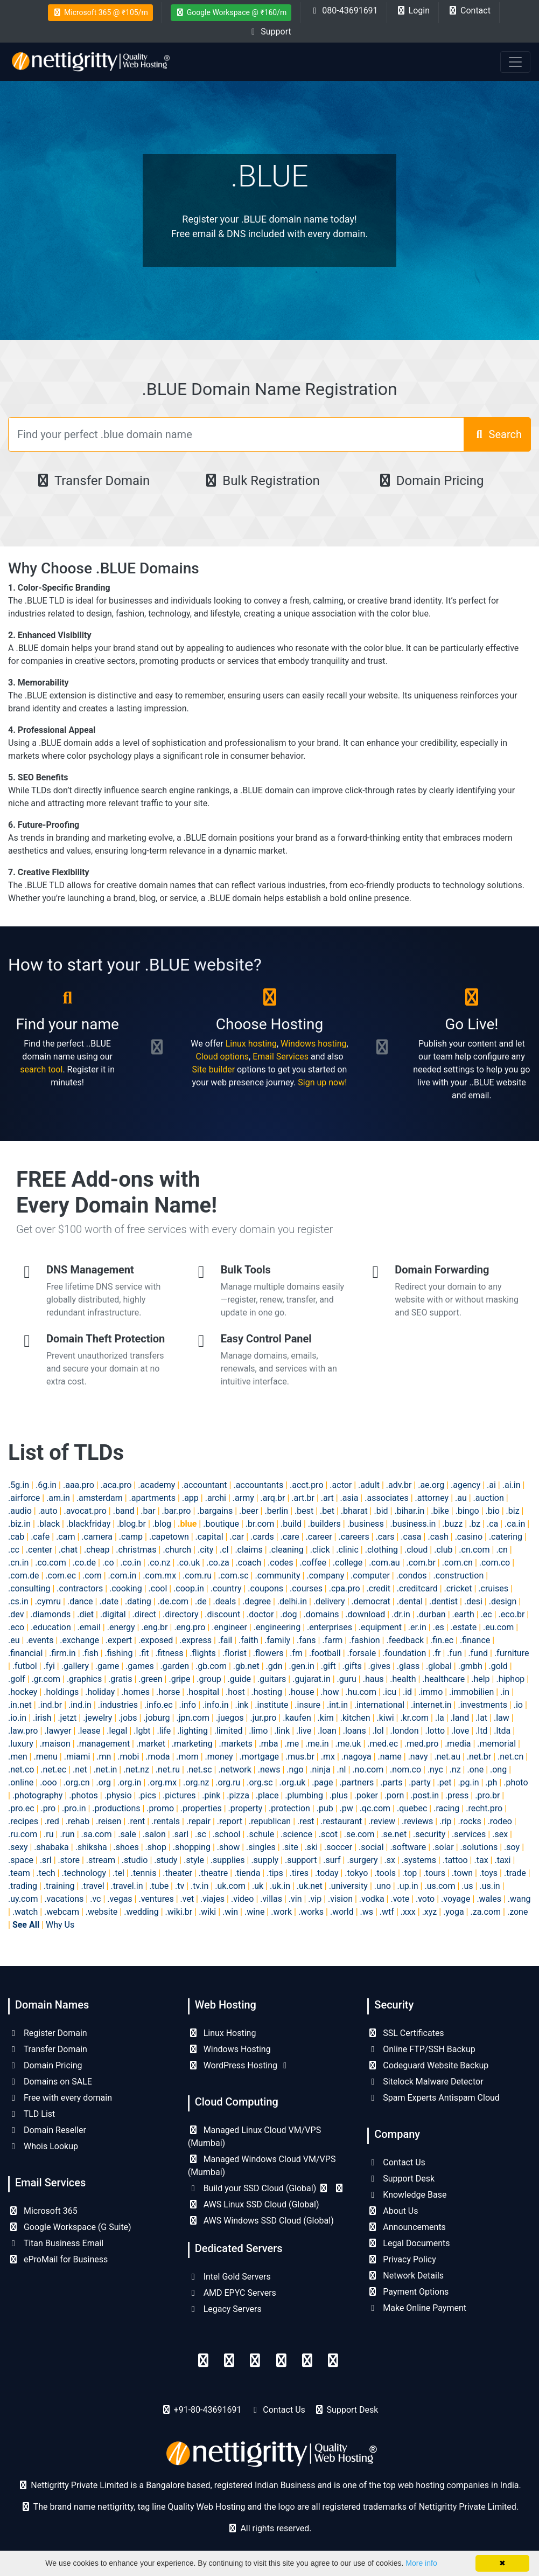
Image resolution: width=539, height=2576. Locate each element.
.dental (410, 1601)
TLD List (31, 2114)
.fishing (119, 1653)
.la (439, 1718)
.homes (135, 1692)
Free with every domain (60, 2098)
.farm (332, 1640)
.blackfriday (88, 1524)
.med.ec (382, 1744)
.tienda (247, 1873)
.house (301, 1692)
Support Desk (401, 2178)
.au (461, 1498)
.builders (324, 1524)
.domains (321, 1614)
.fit (144, 1653)
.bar (148, 1511)
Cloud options (222, 1056)
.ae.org (431, 1485)
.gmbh (470, 1666)
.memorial (496, 1744)
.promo (160, 1808)
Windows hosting (313, 1043)
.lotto (435, 1731)
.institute (271, 1705)
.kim (326, 1718)
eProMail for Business (58, 2259)
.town (462, 1873)
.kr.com (414, 1718)
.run (67, 1834)
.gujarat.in (311, 1679)
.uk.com (230, 1886)
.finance (475, 1640)
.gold (498, 1666)
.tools (385, 1873)
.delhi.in (292, 1601)
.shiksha (91, 1847)
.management (103, 1744)
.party (420, 1782)
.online (20, 1782)
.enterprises (329, 1627)
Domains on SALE (50, 2081)
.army (243, 1498)
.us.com (439, 1886)
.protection (289, 1808)
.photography (37, 1795)
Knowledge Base (406, 2195)
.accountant (204, 1485)
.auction (488, 1498)
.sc (200, 1834)
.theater (177, 1873)
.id (407, 1692)
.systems (419, 1860)
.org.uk (292, 1782)
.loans (354, 1731)
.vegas (119, 1899)
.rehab (77, 1821)
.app (190, 1498)
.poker (366, 1795)
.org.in (129, 1782)
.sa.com (96, 1834)
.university (348, 1886)
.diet (85, 1614)
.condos (411, 1575)
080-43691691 (343, 10)
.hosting (266, 1692)
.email (89, 1627)
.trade (515, 1873)
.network (234, 1769)
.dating (138, 1601)
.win (230, 1912)
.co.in (130, 1562)
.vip (314, 1899)
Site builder (213, 1069)
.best (304, 1511)
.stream (100, 1860)
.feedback (405, 1640)
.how (329, 1692)
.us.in (489, 1886)
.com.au (384, 1562)
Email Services (281, 1056)
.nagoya (356, 1756)
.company (325, 1575)
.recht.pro (484, 1808)
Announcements (406, 2227)
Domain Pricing (430, 480)
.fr (436, 1653)
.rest (305, 1821)
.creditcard (417, 1588)
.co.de (84, 1562)
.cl (224, 1550)
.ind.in (80, 1705)
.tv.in (199, 1886)
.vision (340, 1899)
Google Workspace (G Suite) (69, 2227)
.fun (454, 1653)
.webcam (61, 1912)
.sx (389, 1860)
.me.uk (348, 1744)
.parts (391, 1782)
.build (291, 1524)
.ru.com (22, 1834)
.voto (425, 1899)
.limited (228, 1731)
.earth (463, 1614)
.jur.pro (263, 1718)
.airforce (24, 1498)
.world (342, 1912)
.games (139, 1666)
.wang (519, 1899)
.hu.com (360, 1692)
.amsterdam (99, 1498)
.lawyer (57, 1731)
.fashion (364, 1640)
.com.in (122, 1575)
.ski (311, 1847)
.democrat (371, 1601)
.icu (389, 1692)
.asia (349, 1498)
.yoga (453, 1912)
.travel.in (126, 1886)
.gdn (274, 1666)
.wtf (387, 1912)
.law (501, 1718)
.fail (225, 1640)
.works (311, 1912)
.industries (118, 1705)
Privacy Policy (401, 2259)
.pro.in (74, 1808)
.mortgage (259, 1756)
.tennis (144, 1873)
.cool (158, 1588)
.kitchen (355, 1718)
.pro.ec (21, 1808)
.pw (346, 1808)
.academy (156, 1485)
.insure (307, 1705)
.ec (486, 1614)
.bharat (354, 1511)
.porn (394, 1795)
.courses (306, 1588)
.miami (77, 1756)
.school (227, 1834)
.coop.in (188, 1588)
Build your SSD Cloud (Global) (266, 2188)
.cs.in (18, 1601)
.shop (155, 1847)
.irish (42, 1718)
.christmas (136, 1550)
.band (124, 1511)
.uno (382, 1886)
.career (319, 1537)
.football (325, 1653)
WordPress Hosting (239, 2065)
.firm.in (62, 1653)
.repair (198, 1821)
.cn (501, 1550)
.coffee (312, 1562)
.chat (68, 1550)
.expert (119, 1640)
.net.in (105, 1769)
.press (456, 1795)
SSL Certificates (405, 2033)
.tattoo (455, 1860)
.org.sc (259, 1782)
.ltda (502, 1731)
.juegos (230, 1718)
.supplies (228, 1860)
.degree (256, 1601)
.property (245, 1808)
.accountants (258, 1485)
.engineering (277, 1627)
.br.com (260, 1524)
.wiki (207, 1912)
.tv (179, 1886)
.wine (254, 1912)
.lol (378, 1731)
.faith (248, 1640)
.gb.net (246, 1666)
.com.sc (233, 1575)
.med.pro (421, 1744)
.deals (224, 1601)
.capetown (169, 1537)
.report (229, 1821)
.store (69, 1860)
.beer (248, 1511)
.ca (492, 1524)
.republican (270, 1821)
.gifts (352, 1666)
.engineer (229, 1627)
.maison (55, 1744)
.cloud (416, 1550)
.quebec (412, 1808)
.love (460, 1731)
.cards (262, 1537)
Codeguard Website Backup (427, 2065)
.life (164, 1731)
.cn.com (474, 1550)
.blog (161, 1524)
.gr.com (46, 1679)
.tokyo (356, 1873)
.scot (328, 1834)
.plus (339, 1795)
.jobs (127, 1718)
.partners (356, 1782)
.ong (498, 1769)
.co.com (50, 1562)
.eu (14, 1640)
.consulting (29, 1588)
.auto (48, 1511)
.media (458, 1744)
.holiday (100, 1692)
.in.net (20, 1705)
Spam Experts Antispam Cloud (433, 2098)
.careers (353, 1537)
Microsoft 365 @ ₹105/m (100, 12)
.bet (327, 1511)
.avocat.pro (85, 1511)
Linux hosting (251, 1043)
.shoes (126, 1847)
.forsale (361, 1653)
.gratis (120, 1679)
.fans (306, 1640)
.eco (16, 1627)
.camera (97, 1537)
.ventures (155, 1899)
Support (269, 31)
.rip (445, 1821)
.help (480, 1679)
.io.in (17, 1718)
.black (48, 1524)
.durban (431, 1614)
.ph (491, 1782)
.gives (379, 1666)
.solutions (479, 1847)
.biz (513, 1511)
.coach (249, 1562)
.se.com (359, 1834)
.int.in (337, 1705)
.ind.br (50, 1705)
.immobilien (471, 1692)
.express (195, 1640)
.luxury (20, 1744)
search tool (41, 1069)
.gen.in (301, 1666)
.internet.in (431, 1705)
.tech (46, 1873)
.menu (45, 1756)
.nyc (435, 1769)
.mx (328, 1756)
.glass (408, 1666)
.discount (222, 1614)
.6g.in (46, 1485)
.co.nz (159, 1562)
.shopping (192, 1847)
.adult (369, 1485)
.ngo (294, 1769)
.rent (136, 1821)
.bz (474, 1524)
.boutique (221, 1524)
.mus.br (299, 1756)
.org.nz (196, 1782)
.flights (202, 1653)
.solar (443, 1847)
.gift (328, 1666)
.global (439, 1666)
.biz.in (19, 1524)
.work (281, 1912)
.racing (446, 1808)
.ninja (320, 1769)
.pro (48, 1808)
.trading (22, 1886)
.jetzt (67, 1718)
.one (475, 1769)
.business (365, 1524)
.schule (260, 1834)
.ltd (481, 1731)
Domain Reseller (47, 2130)
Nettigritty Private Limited (467, 2507)
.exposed (155, 1640)
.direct (144, 1614)
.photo (515, 1782)
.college (347, 1562)
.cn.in (18, 1562)
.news (269, 1769)
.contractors (80, 1588)
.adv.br (398, 1485)
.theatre (213, 1873)
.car (236, 1537)
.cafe (40, 1537)
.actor (341, 1485)
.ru (48, 1834)
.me (291, 1744)
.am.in (58, 1498)
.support (301, 1860)
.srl (46, 1860)
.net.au (447, 1756)
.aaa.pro (78, 1485)
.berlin (276, 1511)
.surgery (362, 1860)
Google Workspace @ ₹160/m (231, 12)
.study (165, 1860)
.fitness (169, 1653)
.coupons (265, 1588)
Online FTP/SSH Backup (421, 2049)
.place (267, 1795)
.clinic (347, 1550)
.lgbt (142, 1731)
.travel (92, 1886)
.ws (367, 1912)
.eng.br (154, 1627)
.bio (493, 1511)
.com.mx (159, 1575)
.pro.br (487, 1795)
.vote (399, 1899)
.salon (154, 1834)
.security (429, 1834)
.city (205, 1550)
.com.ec (60, 1575)
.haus (373, 1679)
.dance (80, 1601)
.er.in (417, 1627)
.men (17, 1756)
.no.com (367, 1769)
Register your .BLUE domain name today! (269, 219)
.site (290, 1847)
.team (19, 1873)
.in (504, 1692)
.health (403, 1679)
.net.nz (136, 1769)
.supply (264, 1860)
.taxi (502, 1860)
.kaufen (297, 1718)
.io (518, 1705)
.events (39, 1640)
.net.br (479, 1756)
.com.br (421, 1562)
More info (421, 2563)
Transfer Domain (92, 480)
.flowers (268, 1653)
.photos (83, 1795)
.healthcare (443, 1679)
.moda (157, 1756)
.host (235, 1692)
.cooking (125, 1588)
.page (322, 1782)
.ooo (48, 1782)
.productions (116, 1808)
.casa (411, 1537)
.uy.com (23, 1899)
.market (150, 1744)
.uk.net (310, 1886)
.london (404, 1731)
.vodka (371, 1899)
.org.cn (77, 1782)
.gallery (75, 1666)
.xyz (429, 1912)
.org (103, 1782)
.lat (481, 1718)
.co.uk (188, 1562)
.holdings (61, 1692)
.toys (488, 1873)
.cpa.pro (344, 1588)
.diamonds (50, 1614)
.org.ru (227, 1782)
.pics (147, 1795)
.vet (187, 1899)
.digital (113, 1614)
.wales (489, 1899)
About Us (392, 2211)
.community (277, 1575)
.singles (261, 1847)
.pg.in (468, 1782)
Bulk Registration (261, 480)
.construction (458, 1575)
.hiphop (510, 1679)
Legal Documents (408, 2243)
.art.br (302, 1498)
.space (20, 1860)
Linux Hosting (222, 2033)
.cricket (458, 1588)
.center (39, 1550)
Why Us (60, 1925)
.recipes (23, 1821)
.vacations (63, 1899)
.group (209, 1679)
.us (467, 1886)
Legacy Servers (225, 2309)
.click (320, 1550)
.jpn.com (192, 1718)
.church (177, 1550)
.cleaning (286, 1550)
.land (460, 1718)
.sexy (17, 1847)
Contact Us (396, 2162)
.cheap (97, 1550)
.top (409, 1873)
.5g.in (18, 1485)
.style (194, 1860)
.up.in (407, 1886)
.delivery (329, 1601)
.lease (89, 1731)
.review (381, 1821)
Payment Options (408, 2292)
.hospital (202, 1692)
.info (188, 1705)
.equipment (380, 1627)
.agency (465, 1485)
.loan (327, 1731)
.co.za (217, 1562)
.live (303, 1731)
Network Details (405, 2275)
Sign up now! (322, 1082)
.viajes (212, 1899)
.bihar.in (409, 1511)
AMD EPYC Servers (232, 2293)
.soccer (338, 1847)
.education (51, 1627)
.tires (299, 1873)
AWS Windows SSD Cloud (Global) (261, 2220)
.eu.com (498, 1627)
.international (379, 1705)
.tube (159, 1886)
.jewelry (97, 1718)
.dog (288, 1614)
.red (52, 1821)
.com (92, 1575)
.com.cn (457, 1562)
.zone (517, 1912)
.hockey (22, 1692)
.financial (25, 1653)
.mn (103, 1756)
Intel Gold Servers (229, 2277)
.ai (491, 1485)
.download (365, 1614)
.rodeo (500, 1821)
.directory (181, 1614)
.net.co (21, 1769)
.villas (271, 1899)
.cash (438, 1537)
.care (290, 1537)
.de (201, 1601)
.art (327, 1498)
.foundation (404, 1653)
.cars (384, 1537)
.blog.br (131, 1524)
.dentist (443, 1601)
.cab (16, 1537)
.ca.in (515, 1524)
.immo (430, 1692)
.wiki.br (179, 1912)
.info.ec (158, 1705)
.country (226, 1588)
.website (102, 1912)
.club (443, 1550)
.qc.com (375, 1808)
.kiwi (385, 1718)
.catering (505, 1537)
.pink (211, 1795)
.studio (135, 1860)
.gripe (179, 1679)
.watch (25, 1912)
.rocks (469, 1821)
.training (59, 1886)
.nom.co (405, 1769)
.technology (83, 1873)
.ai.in (511, 1485)
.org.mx (162, 1782)
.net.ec (53, 1769)
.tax (481, 1860)
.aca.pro (116, 1485)
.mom (187, 1756)
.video (242, 1899)
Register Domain (47, 2033)
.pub (325, 1808)
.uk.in (280, 1886)
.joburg (156, 1718)
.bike (440, 1511)
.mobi (128, 1756)
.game (107, 1666)
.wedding (141, 1912)
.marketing (192, 1744)
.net (80, 1769)
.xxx (408, 1912)
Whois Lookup (43, 2146)
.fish (90, 1653)
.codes (280, 1562)
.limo (258, 1731)
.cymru (48, 1601)
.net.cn (510, 1756)
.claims (248, 1550)
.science (296, 1834)
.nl (341, 1769)
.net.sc (199, 1769)
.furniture (511, 1653)
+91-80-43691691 (208, 2410)
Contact (469, 10)
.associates (387, 1498)
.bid (381, 1511)
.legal (117, 1731)
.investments (482, 1705)
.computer (370, 1575)
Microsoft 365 (43, 2211)
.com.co (494, 1562)
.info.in (215, 1705)
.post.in (424, 1795)
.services (469, 1834)
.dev (16, 1614)
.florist (234, 1653)
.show (228, 1847)
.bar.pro (176, 1511)
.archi (215, 1498)
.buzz (452, 1524)
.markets (235, 1744)
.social (371, 1847)
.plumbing (304, 1795)
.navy (418, 1756)
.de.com (173, 1601)
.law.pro (23, 1731)
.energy (121, 1627)
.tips (275, 1873)
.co (108, 1562)
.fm (296, 1653)
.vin (295, 1899)
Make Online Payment (416, 2308)
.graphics (84, 1679)
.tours (434, 1873)
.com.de (23, 1575)
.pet (444, 1782)
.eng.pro (189, 1627)
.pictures (179, 1795)
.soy (512, 1847)
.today (327, 1873)
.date (108, 1601)
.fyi (49, 1666)
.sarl (180, 1834)
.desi (473, 1601)
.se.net (394, 1834)
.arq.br (273, 1498)
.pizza (238, 1795)
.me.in (317, 1744)
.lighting (192, 1731)
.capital (209, 1537)
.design (503, 1601)
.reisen (108, 1821)
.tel (118, 1873)
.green (150, 1679)
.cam (65, 1537)
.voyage (455, 1899)
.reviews (417, 1821)
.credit (378, 1588)
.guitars (271, 1679)
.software (408, 1847)
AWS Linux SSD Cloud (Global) (253, 2204)
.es (438, 1627)
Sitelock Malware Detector (425, 2081)
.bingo (467, 1511)
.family (277, 1640)
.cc (13, 1550)
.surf (331, 1860)
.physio (118, 1795)
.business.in (413, 1524)
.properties (201, 1808)
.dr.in (400, 1614)
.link (282, 1731)
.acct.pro (307, 1485)
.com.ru (197, 1575)
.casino (468, 1537)
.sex (500, 1834)
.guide (239, 1679)
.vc (95, 1899)
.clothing (381, 1550)
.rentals (165, 1821)
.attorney (432, 1498)
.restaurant (341, 1821)
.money (219, 1756)
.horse (168, 1692)
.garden (175, 1666)
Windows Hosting (229, 2049)
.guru (346, 1679)
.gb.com (211, 1666)
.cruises (493, 1588)
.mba (268, 1744)
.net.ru (168, 1769)
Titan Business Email (55, 2243)
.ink (241, 1705)
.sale (127, 1834)
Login (413, 10)
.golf (16, 1679)
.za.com (485, 1912)
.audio (20, 1511)
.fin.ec (441, 1640)
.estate (464, 1627)
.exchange (79, 1640)
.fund (478, 1653)
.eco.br (512, 1614)
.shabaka (51, 1847)
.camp (131, 1537)
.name (390, 1756)
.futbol (24, 1666)
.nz (455, 1769)
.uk (257, 1886)
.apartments (152, 1498)
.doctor (260, 1614)
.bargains (215, 1511)
